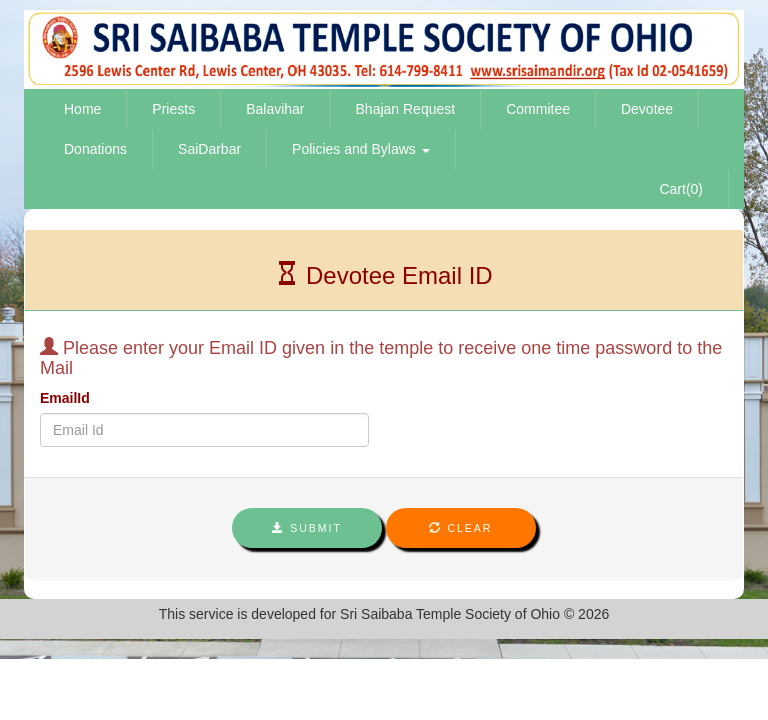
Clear (460, 528)
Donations (95, 149)
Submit (307, 528)
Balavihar (275, 109)
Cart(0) (681, 189)
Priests (173, 109)
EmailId (65, 398)
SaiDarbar (209, 149)
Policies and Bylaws (361, 149)
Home (82, 109)
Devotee (647, 109)
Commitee (538, 109)
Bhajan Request (406, 109)
